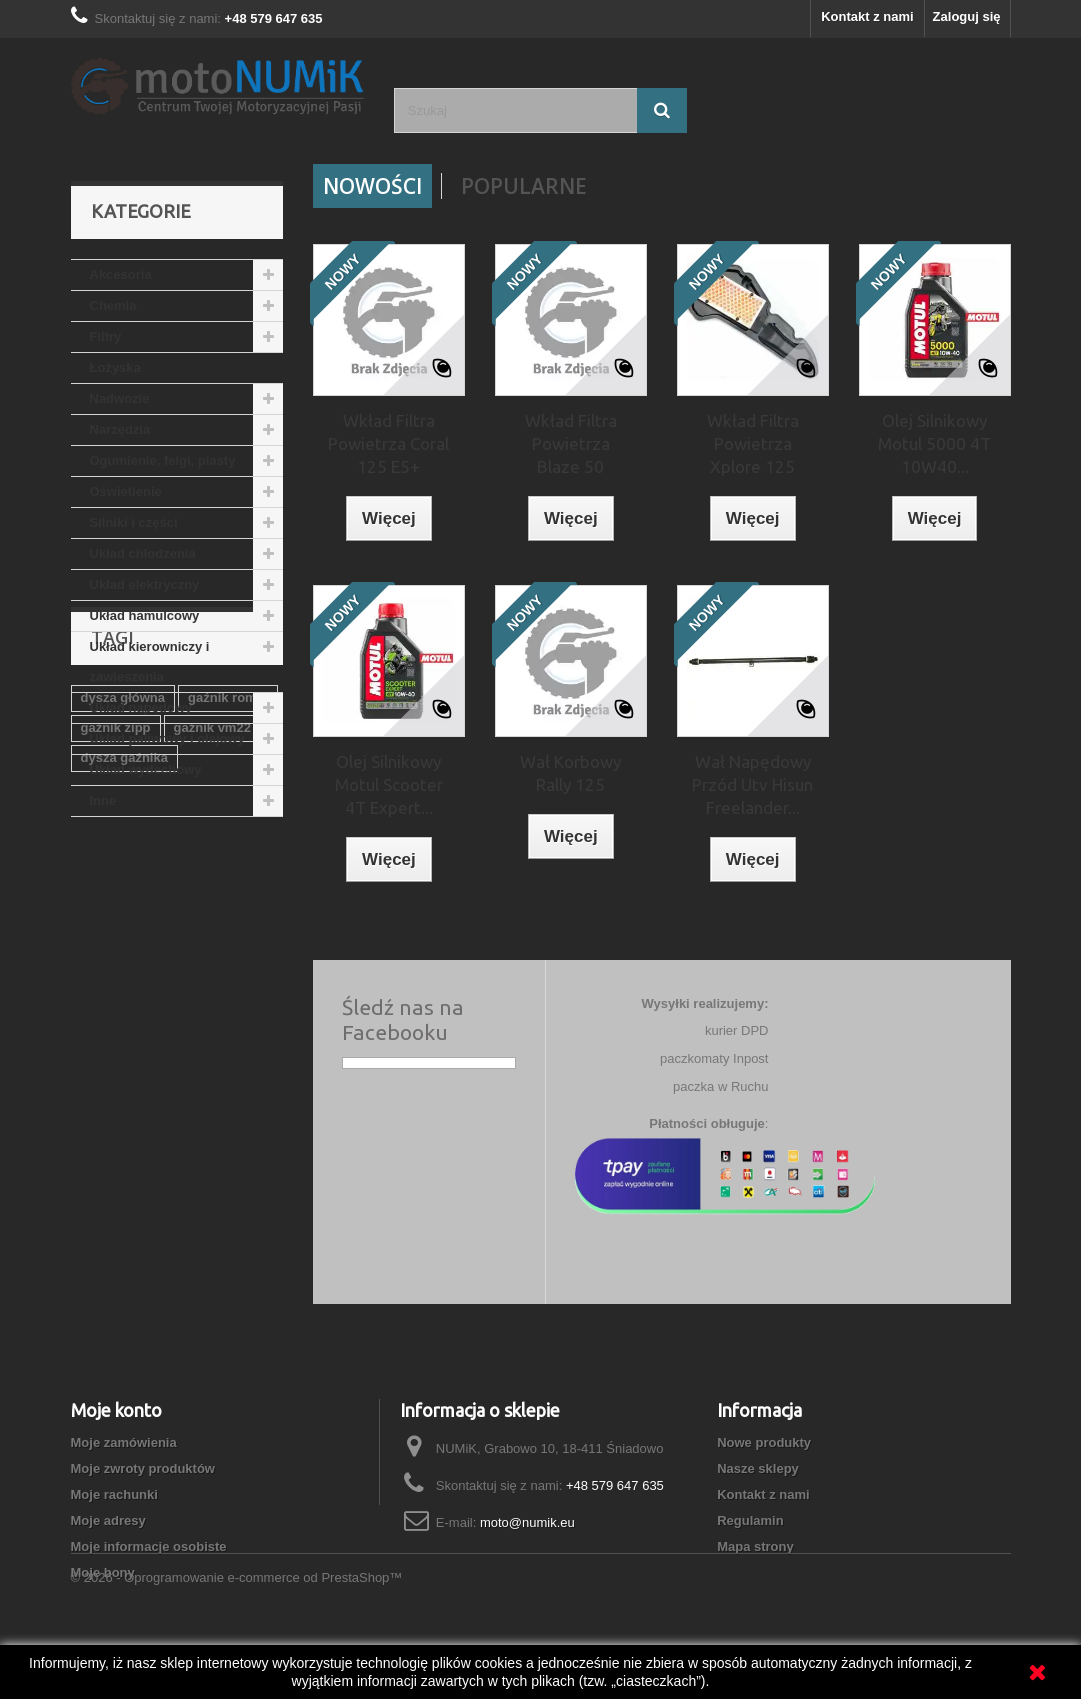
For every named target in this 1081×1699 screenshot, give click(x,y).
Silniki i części (134, 522)
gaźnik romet (228, 937)
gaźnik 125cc (121, 1057)
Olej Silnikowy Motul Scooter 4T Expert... (389, 784)
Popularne (524, 186)
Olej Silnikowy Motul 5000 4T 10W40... (934, 443)
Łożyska (115, 367)
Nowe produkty (764, 1442)
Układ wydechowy (146, 769)
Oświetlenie (126, 491)
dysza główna (123, 937)
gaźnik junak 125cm (142, 1027)
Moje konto (116, 1410)
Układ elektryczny (145, 584)
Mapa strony (755, 1546)
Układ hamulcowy (145, 615)
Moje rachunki (114, 1494)
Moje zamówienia (124, 1442)
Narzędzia (120, 429)
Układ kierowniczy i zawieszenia (150, 661)
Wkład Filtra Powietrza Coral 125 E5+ (388, 443)
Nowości (372, 186)
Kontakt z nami (867, 16)
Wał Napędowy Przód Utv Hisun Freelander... (752, 784)
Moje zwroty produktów (143, 1468)
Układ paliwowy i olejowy (167, 738)
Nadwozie (120, 398)
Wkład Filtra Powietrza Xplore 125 (753, 443)
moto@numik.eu (527, 1522)
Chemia (113, 305)
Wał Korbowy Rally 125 (570, 773)
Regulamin (750, 1520)
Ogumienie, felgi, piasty (163, 460)
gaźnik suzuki (226, 1057)
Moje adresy (108, 1520)
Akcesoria (121, 274)
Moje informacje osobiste (149, 1546)
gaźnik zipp (116, 967)
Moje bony (103, 1572)
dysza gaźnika (124, 997)
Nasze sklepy (758, 1468)
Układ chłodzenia (143, 553)
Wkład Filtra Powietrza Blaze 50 (571, 443)
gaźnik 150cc (121, 1087)
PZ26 (199, 1087)
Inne (103, 800)
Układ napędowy (141, 707)
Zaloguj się (967, 16)
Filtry (106, 336)
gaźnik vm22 (212, 967)
